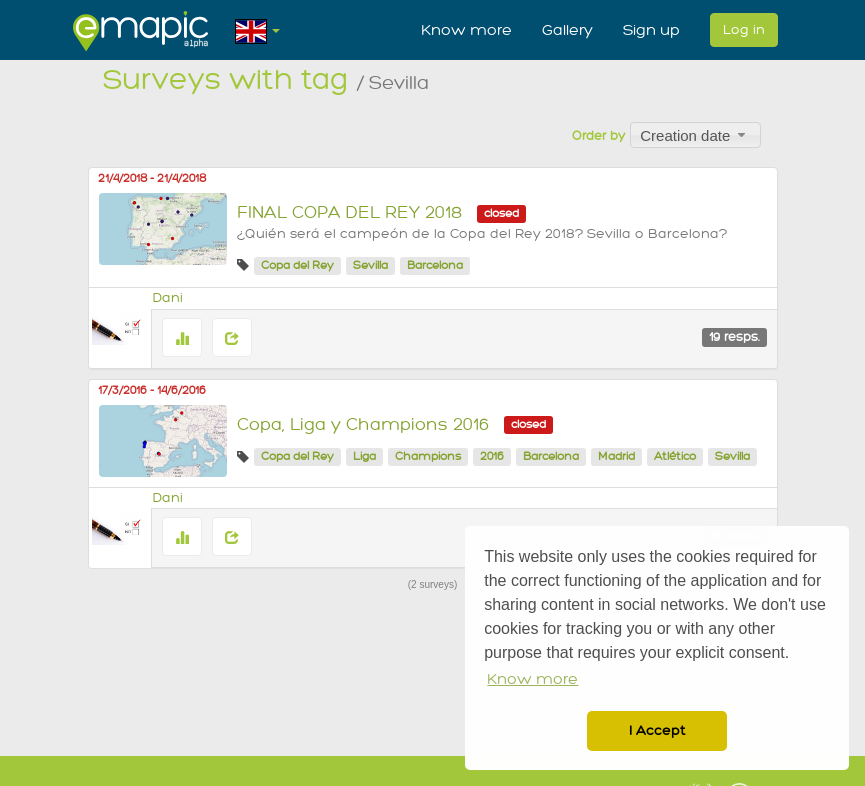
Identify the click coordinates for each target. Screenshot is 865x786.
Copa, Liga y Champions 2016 (363, 424)
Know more (466, 30)
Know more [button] (532, 679)
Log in (744, 29)
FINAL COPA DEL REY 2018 (349, 212)
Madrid (616, 456)
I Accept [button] (657, 730)
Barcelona (435, 265)
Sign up (651, 30)
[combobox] (695, 135)
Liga (364, 456)
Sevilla (370, 265)
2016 (492, 456)
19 (734, 337)
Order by (598, 136)
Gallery (567, 30)
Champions (428, 456)
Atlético (675, 456)
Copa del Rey (297, 265)
